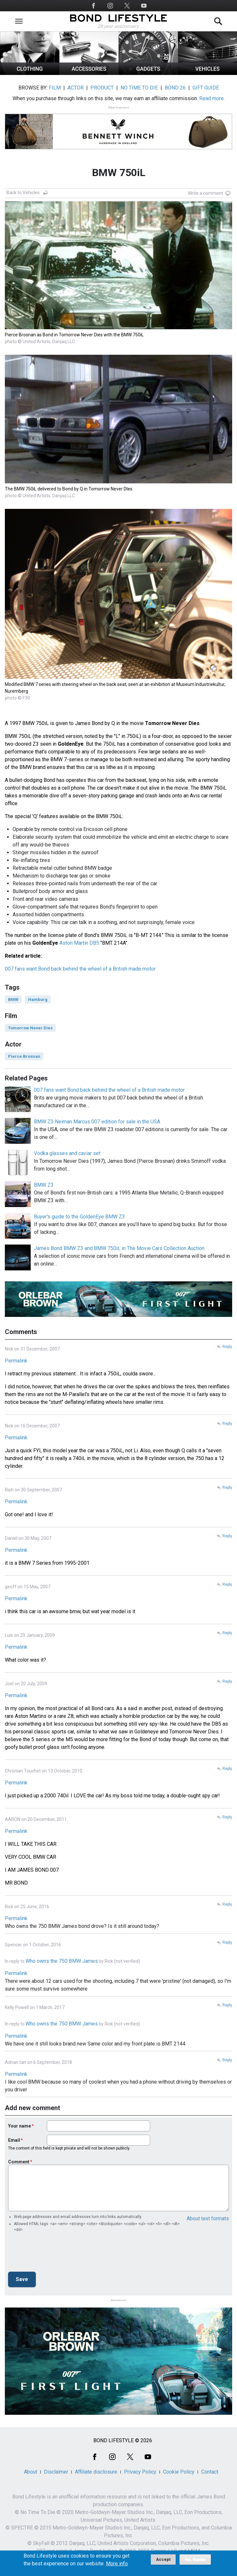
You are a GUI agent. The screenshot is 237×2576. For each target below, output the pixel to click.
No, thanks (195, 2559)
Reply (227, 1346)
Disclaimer (56, 2472)
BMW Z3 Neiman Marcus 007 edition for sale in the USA (97, 1122)
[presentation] (57, 2253)
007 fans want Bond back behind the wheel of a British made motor (80, 969)
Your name (19, 2126)
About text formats (208, 2218)
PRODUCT (102, 88)
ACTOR (75, 88)
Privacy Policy (140, 2472)
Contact (209, 2472)
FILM (55, 88)
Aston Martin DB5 (79, 943)
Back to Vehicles (23, 192)
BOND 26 (175, 88)
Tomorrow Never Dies (30, 1027)
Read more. (212, 98)
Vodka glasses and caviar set (67, 1153)
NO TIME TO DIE (139, 88)
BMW (13, 999)
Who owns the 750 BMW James (62, 1961)
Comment (18, 2161)
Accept (163, 2559)
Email (14, 2140)
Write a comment (205, 193)
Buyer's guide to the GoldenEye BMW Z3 (79, 1217)
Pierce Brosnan (24, 1056)
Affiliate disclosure (96, 2472)
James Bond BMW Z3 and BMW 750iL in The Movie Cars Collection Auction (119, 1248)
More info (117, 2564)
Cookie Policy (178, 2472)
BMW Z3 (44, 1185)
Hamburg (37, 999)
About (30, 2472)
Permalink (16, 1361)
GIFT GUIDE (205, 88)
